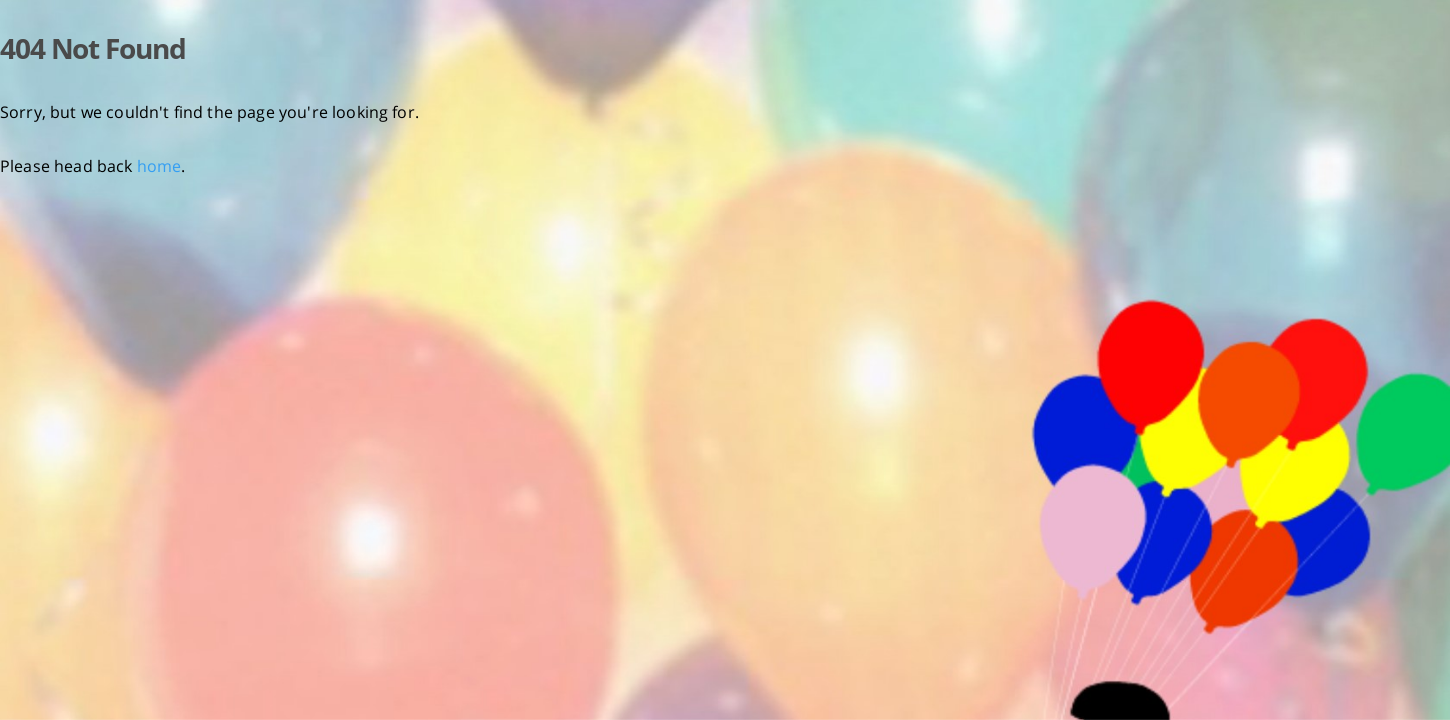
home (159, 166)
